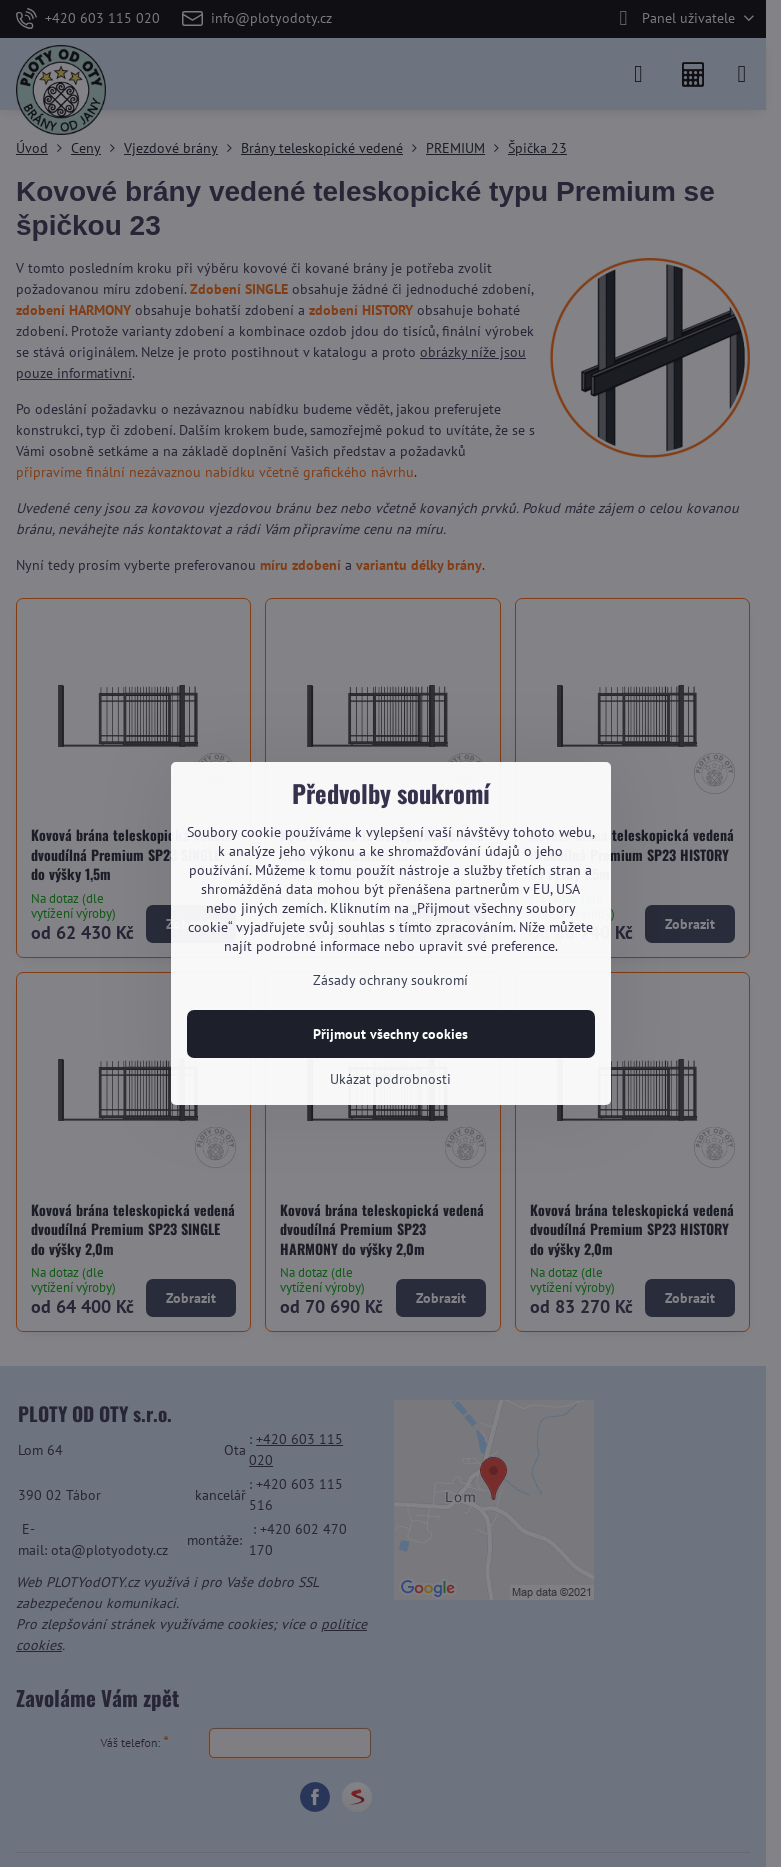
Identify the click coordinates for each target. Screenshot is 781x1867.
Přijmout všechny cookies (390, 1034)
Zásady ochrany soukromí (390, 980)
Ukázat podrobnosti (390, 1079)
